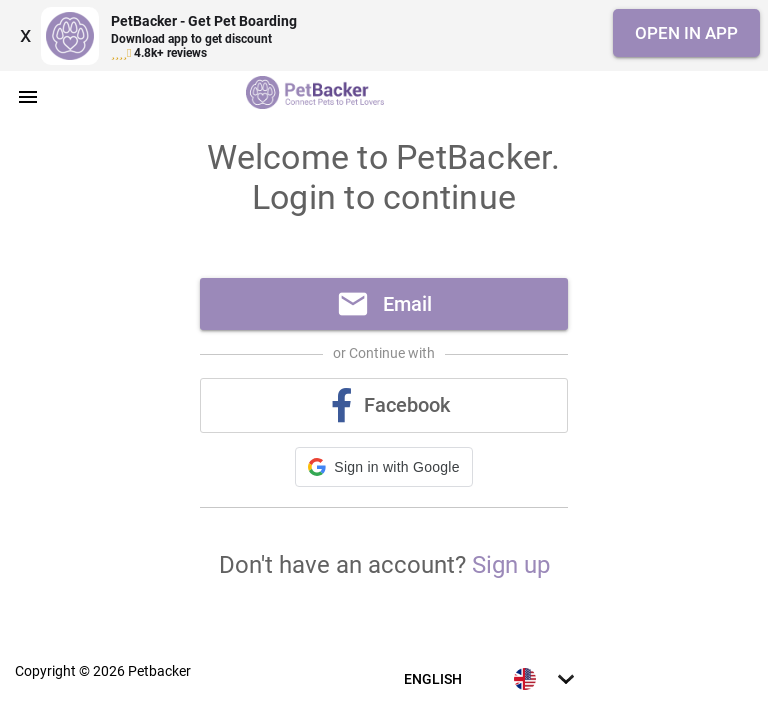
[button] (383, 467)
